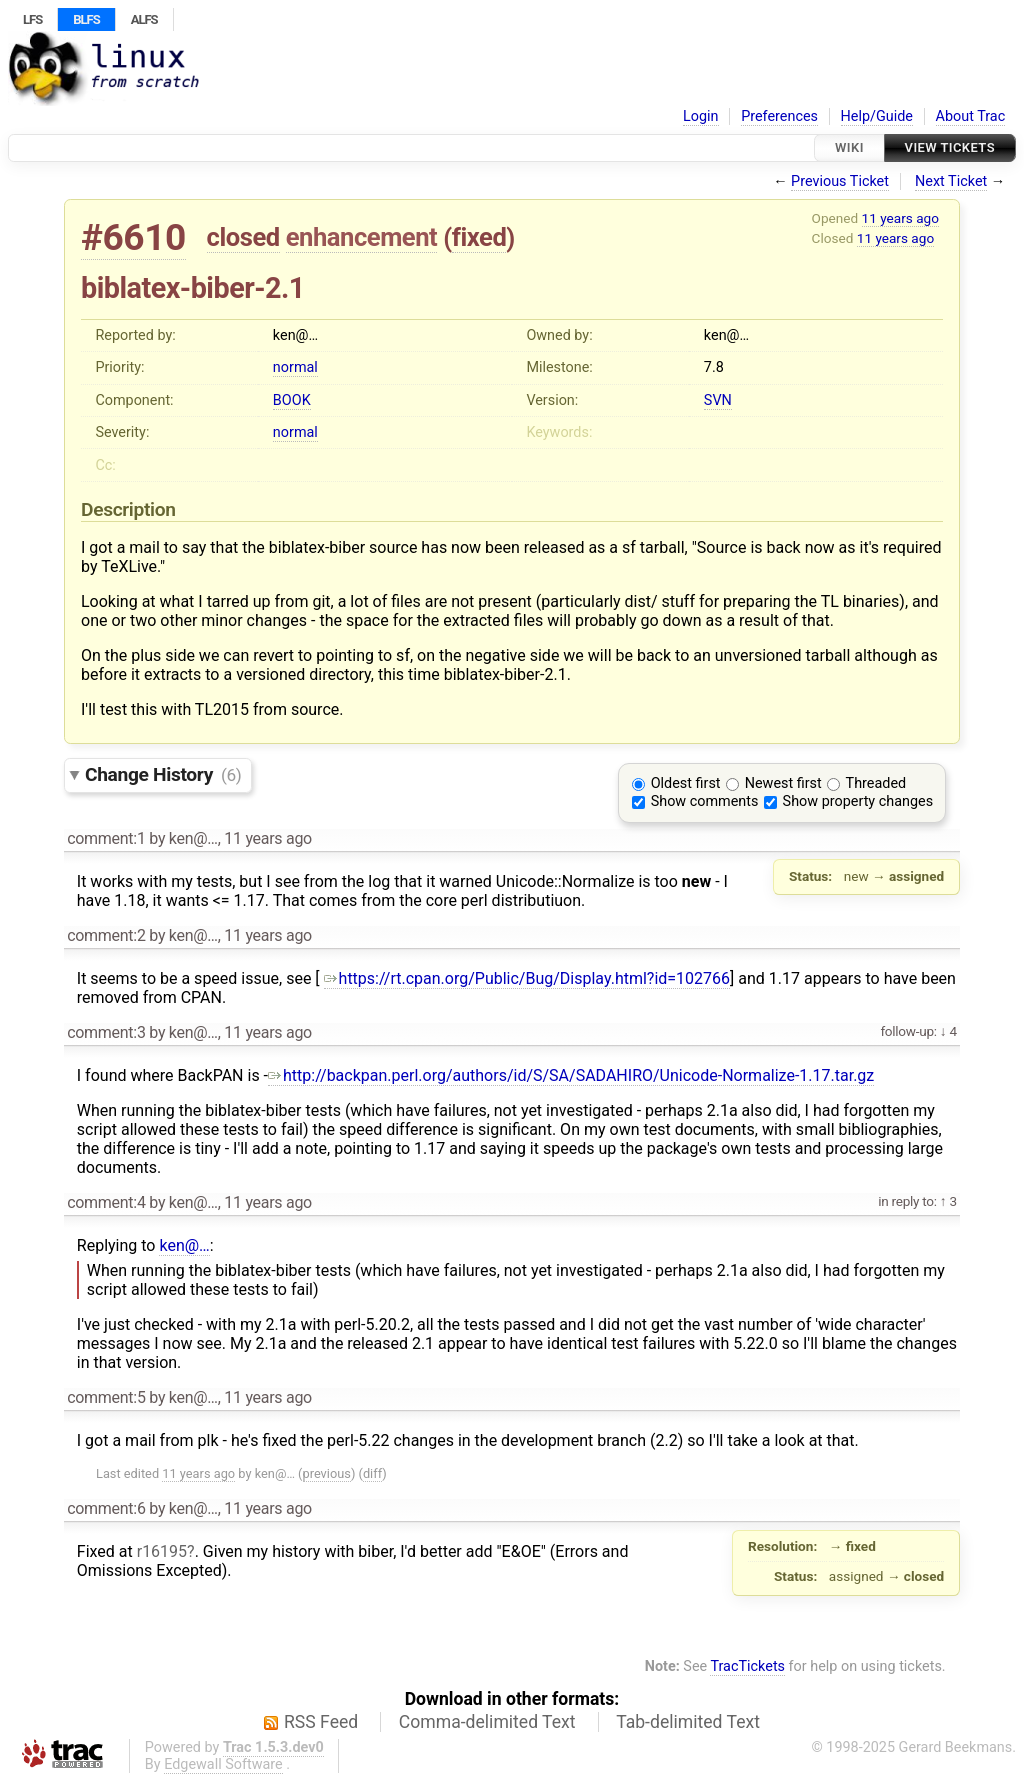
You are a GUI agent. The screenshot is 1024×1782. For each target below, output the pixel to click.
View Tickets (950, 147)
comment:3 (106, 1032)
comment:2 (106, 935)
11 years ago (900, 218)
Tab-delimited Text (688, 1722)
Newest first (783, 783)
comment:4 (106, 1202)
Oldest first (686, 783)
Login (701, 116)
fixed (479, 237)
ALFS (144, 19)
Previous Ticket (840, 181)
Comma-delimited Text (487, 1722)
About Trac (971, 116)
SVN (718, 400)
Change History (163, 774)
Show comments (705, 801)
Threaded (876, 783)
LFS (32, 19)
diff (372, 1473)
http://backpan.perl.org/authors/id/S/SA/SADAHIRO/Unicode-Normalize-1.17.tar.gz (571, 1075)
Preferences (779, 116)
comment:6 (106, 1508)
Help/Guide (877, 116)
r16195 (162, 1551)
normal (295, 367)
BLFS (86, 19)
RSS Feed (321, 1722)
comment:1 (106, 838)
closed (243, 237)
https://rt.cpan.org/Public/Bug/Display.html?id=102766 (527, 978)
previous (327, 1473)
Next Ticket (951, 181)
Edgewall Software (223, 1764)
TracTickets (747, 1666)
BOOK (292, 400)
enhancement (362, 237)
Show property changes (858, 801)
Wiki (849, 147)
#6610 (133, 237)
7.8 (714, 367)
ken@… (184, 1245)
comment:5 (106, 1397)
